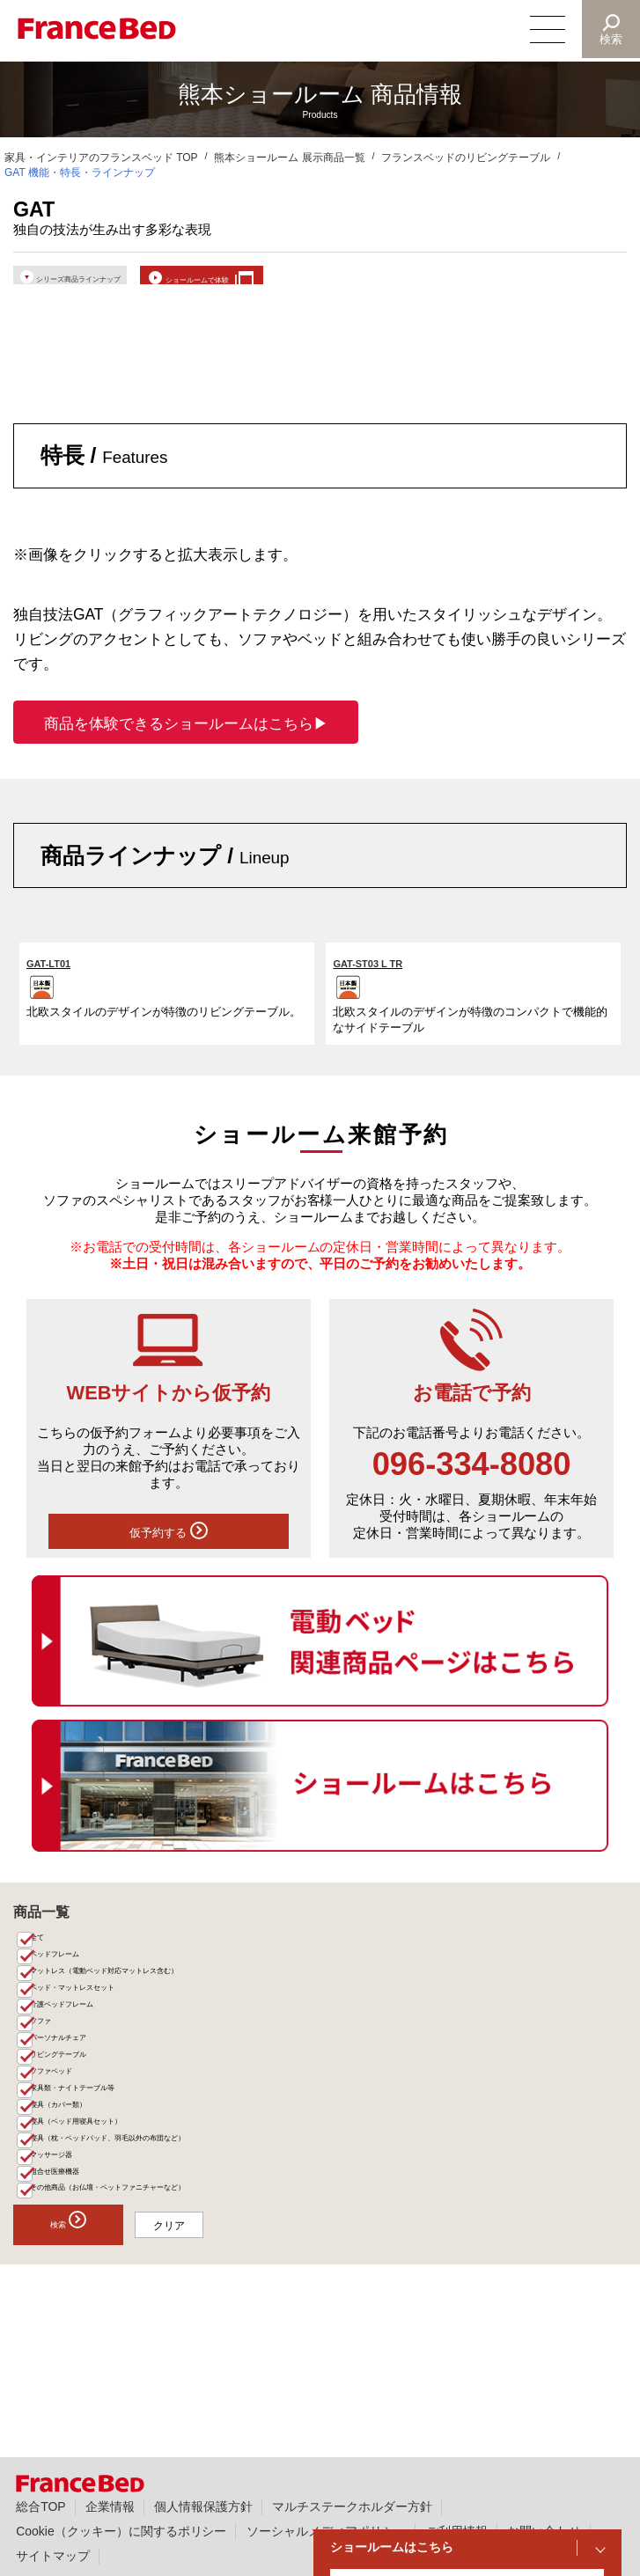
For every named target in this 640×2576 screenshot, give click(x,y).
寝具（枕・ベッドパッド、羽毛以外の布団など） (154, 2248)
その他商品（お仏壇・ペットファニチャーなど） (154, 2318)
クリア (224, 2360)
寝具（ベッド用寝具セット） (106, 2224)
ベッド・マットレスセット (101, 2038)
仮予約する (168, 1553)
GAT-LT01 (58, 979)
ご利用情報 (457, 2531)
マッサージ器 (69, 2272)
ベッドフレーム (75, 1990)
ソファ (54, 2084)
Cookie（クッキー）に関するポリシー (121, 2531)
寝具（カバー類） (80, 2201)
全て (48, 1967)
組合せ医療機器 (75, 2295)
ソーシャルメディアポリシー (326, 2531)
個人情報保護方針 (203, 2506)
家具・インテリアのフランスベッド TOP (101, 157)
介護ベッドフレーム (85, 2060)
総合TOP (40, 2506)
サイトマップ (53, 2556)
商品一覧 (41, 1939)
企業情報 (110, 2506)
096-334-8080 (471, 1481)
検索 (610, 39)
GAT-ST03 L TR (383, 979)
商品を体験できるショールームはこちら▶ (186, 740)
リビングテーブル (80, 2131)
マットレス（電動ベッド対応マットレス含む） (149, 2014)
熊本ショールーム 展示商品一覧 (289, 157)
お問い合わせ (544, 2531)
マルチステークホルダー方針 (352, 2506)
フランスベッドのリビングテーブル (465, 157)
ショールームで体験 (320, 282)
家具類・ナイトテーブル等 (101, 2177)
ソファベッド (69, 2155)
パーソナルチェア (80, 2107)
